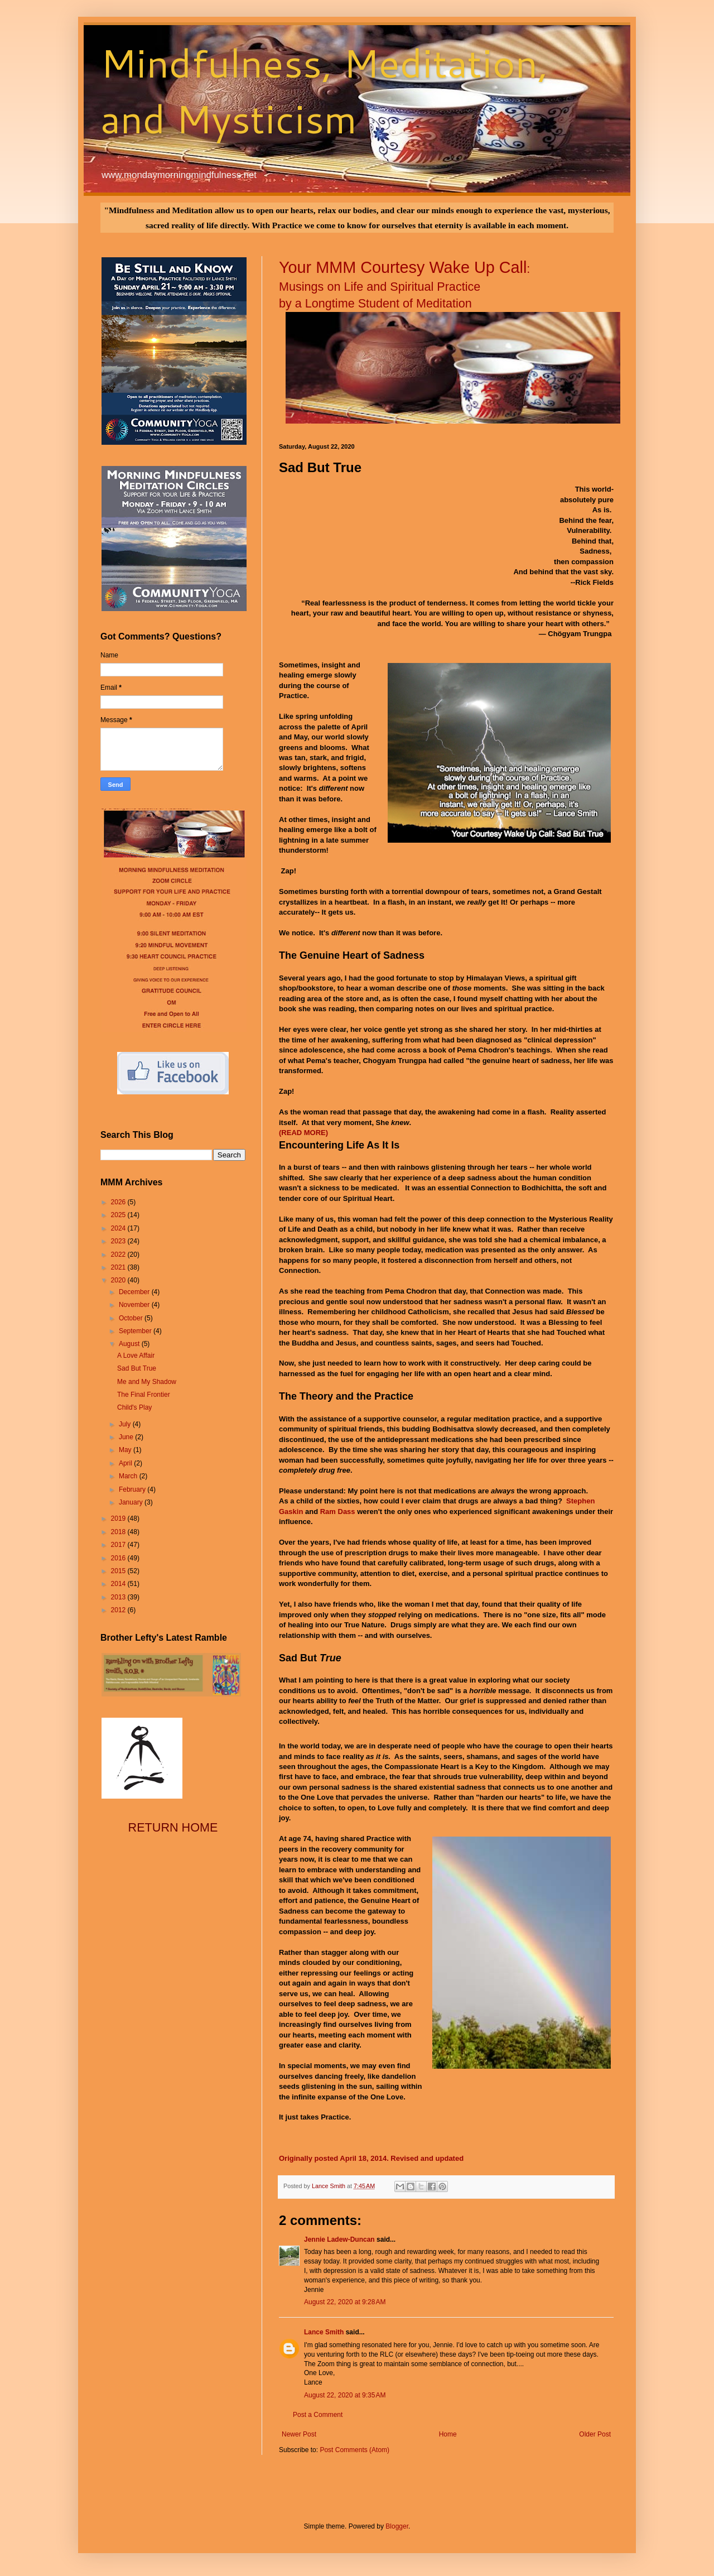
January (131, 1502)
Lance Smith (324, 2332)
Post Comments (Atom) (354, 2450)
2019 (119, 1518)
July (126, 1424)
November (135, 1305)
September (136, 1331)
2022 (119, 1254)
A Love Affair (136, 1355)
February (133, 1489)
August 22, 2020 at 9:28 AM (344, 2302)
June (127, 1437)
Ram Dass (337, 1511)
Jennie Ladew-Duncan (339, 2239)
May (126, 1450)
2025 (119, 1215)
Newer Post (299, 2434)
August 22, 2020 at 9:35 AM (344, 2395)
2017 (119, 1545)
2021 (119, 1267)
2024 (119, 1228)
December (135, 1292)
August (130, 1344)
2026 (119, 1202)
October (131, 1318)
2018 (119, 1532)
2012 (119, 1610)
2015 (119, 1571)
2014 (119, 1584)
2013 (119, 1597)
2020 (119, 1280)
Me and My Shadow (146, 1382)
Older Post (595, 2434)
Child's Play (134, 1407)
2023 (119, 1241)
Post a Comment (317, 2415)
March (129, 1476)
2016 (119, 1558)
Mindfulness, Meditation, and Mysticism (324, 90)
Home (448, 2434)
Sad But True (136, 1368)
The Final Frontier (143, 1394)
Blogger (396, 2526)
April (126, 1463)
